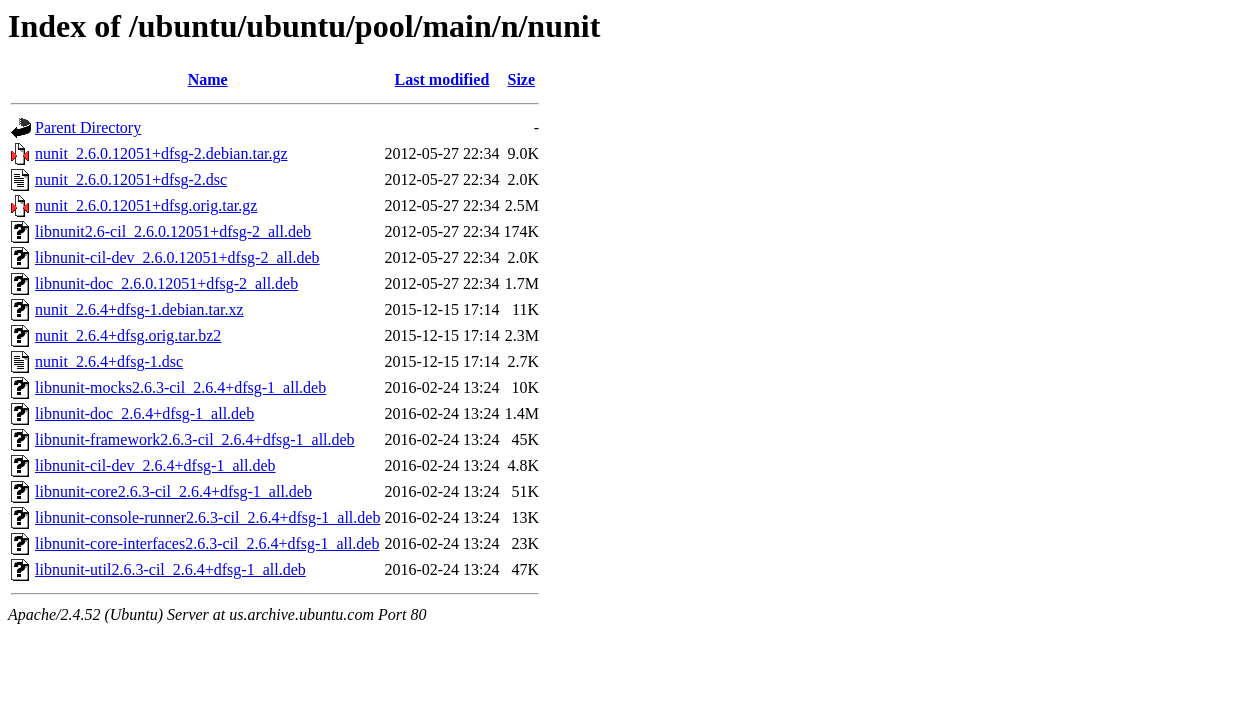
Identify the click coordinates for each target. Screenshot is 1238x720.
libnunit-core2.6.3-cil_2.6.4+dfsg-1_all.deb (173, 491)
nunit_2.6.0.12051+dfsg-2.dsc (131, 179)
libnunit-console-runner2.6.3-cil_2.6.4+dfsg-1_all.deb (207, 517)
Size (522, 79)
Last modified (442, 79)
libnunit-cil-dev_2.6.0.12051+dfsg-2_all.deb (177, 257)
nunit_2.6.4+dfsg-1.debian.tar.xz (139, 309)
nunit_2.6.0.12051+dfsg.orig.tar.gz (146, 205)
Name (208, 79)
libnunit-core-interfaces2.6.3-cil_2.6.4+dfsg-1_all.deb (207, 543)
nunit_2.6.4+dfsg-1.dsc (109, 361)
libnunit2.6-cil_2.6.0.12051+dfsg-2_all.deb (173, 231)
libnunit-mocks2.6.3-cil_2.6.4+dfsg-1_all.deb (180, 387)
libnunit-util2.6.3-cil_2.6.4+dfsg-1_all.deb (170, 569)
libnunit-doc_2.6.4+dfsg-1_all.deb (144, 413)
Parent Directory (88, 127)
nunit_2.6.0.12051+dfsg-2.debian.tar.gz (161, 153)
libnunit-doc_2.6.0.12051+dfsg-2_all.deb (166, 283)
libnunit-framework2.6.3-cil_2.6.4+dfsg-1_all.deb (195, 439)
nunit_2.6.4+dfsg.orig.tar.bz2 (128, 335)
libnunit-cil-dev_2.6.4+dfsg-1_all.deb (155, 465)
